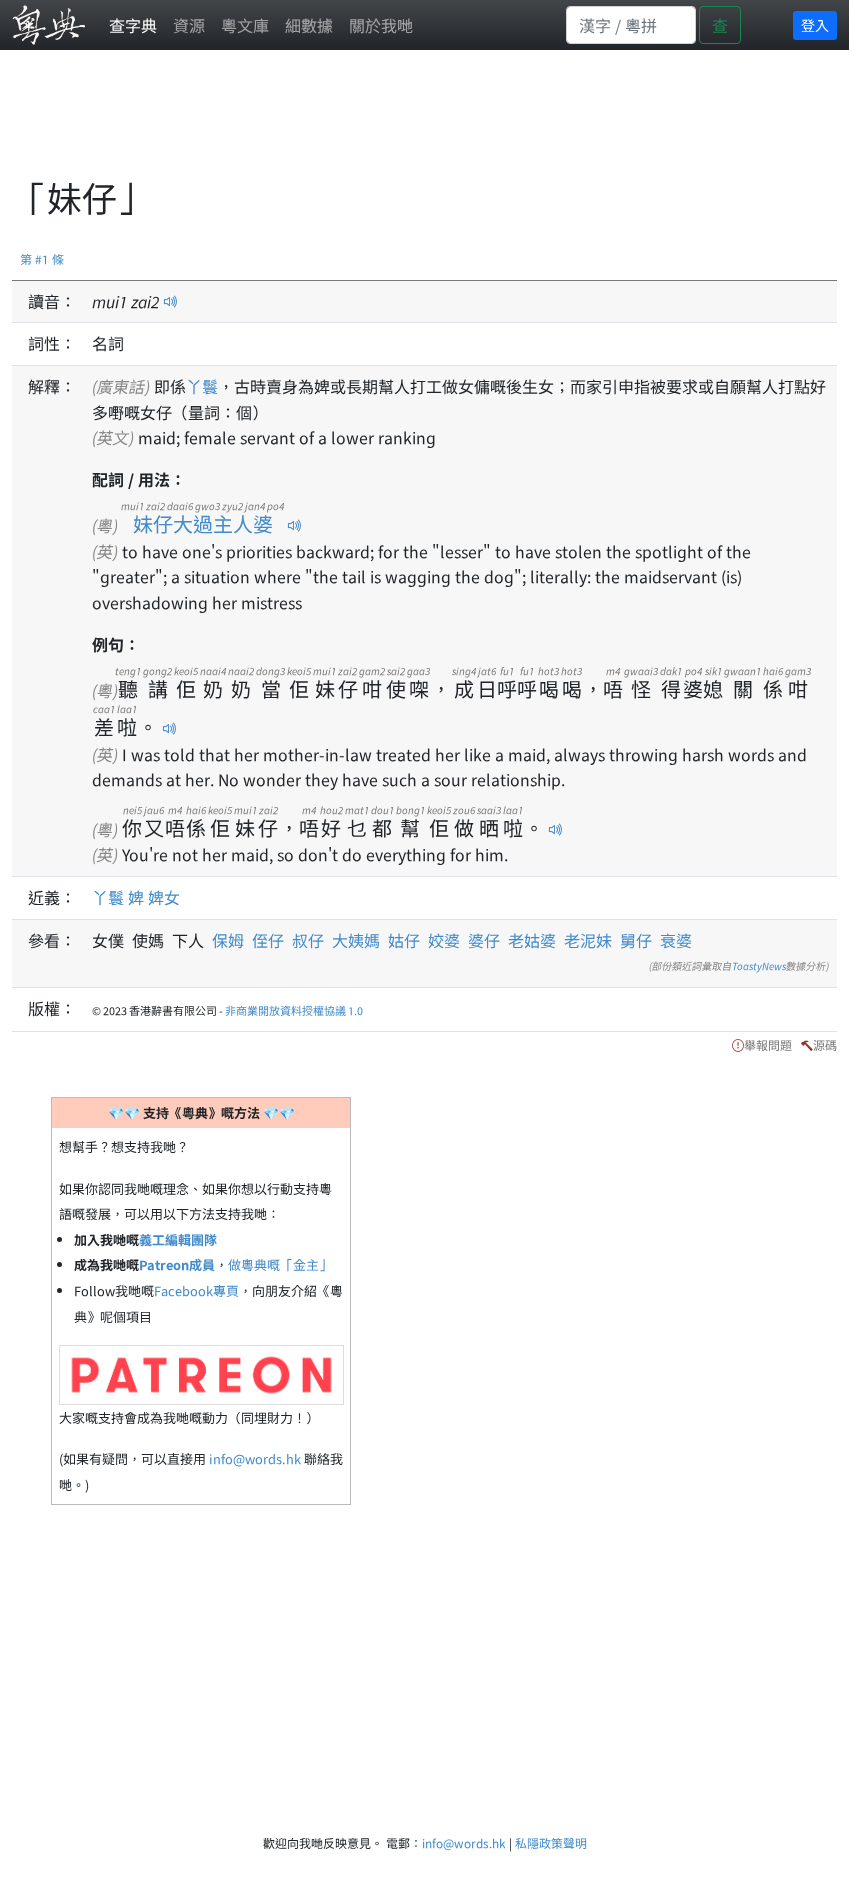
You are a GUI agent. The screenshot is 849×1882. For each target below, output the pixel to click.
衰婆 (676, 940)
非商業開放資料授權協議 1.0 (294, 1010)
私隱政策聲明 (551, 1842)
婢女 (164, 897)
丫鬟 (202, 386)
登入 (815, 25)
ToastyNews (759, 965)
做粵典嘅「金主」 (280, 1264)
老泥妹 (588, 940)
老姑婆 (532, 940)
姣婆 (444, 940)
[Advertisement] (376, 125)
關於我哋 (381, 25)
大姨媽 (356, 940)
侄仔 (268, 940)
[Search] (631, 25)
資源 (189, 25)
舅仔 (636, 940)
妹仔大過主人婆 (202, 523)
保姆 (232, 940)
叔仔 (308, 940)
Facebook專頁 (196, 1290)
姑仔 (404, 940)
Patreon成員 (177, 1264)
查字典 (133, 25)
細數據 (309, 25)
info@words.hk (255, 1458)
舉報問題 (768, 1044)
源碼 (825, 1044)
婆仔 (484, 940)
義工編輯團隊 (178, 1239)
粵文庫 (245, 25)
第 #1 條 (42, 258)
